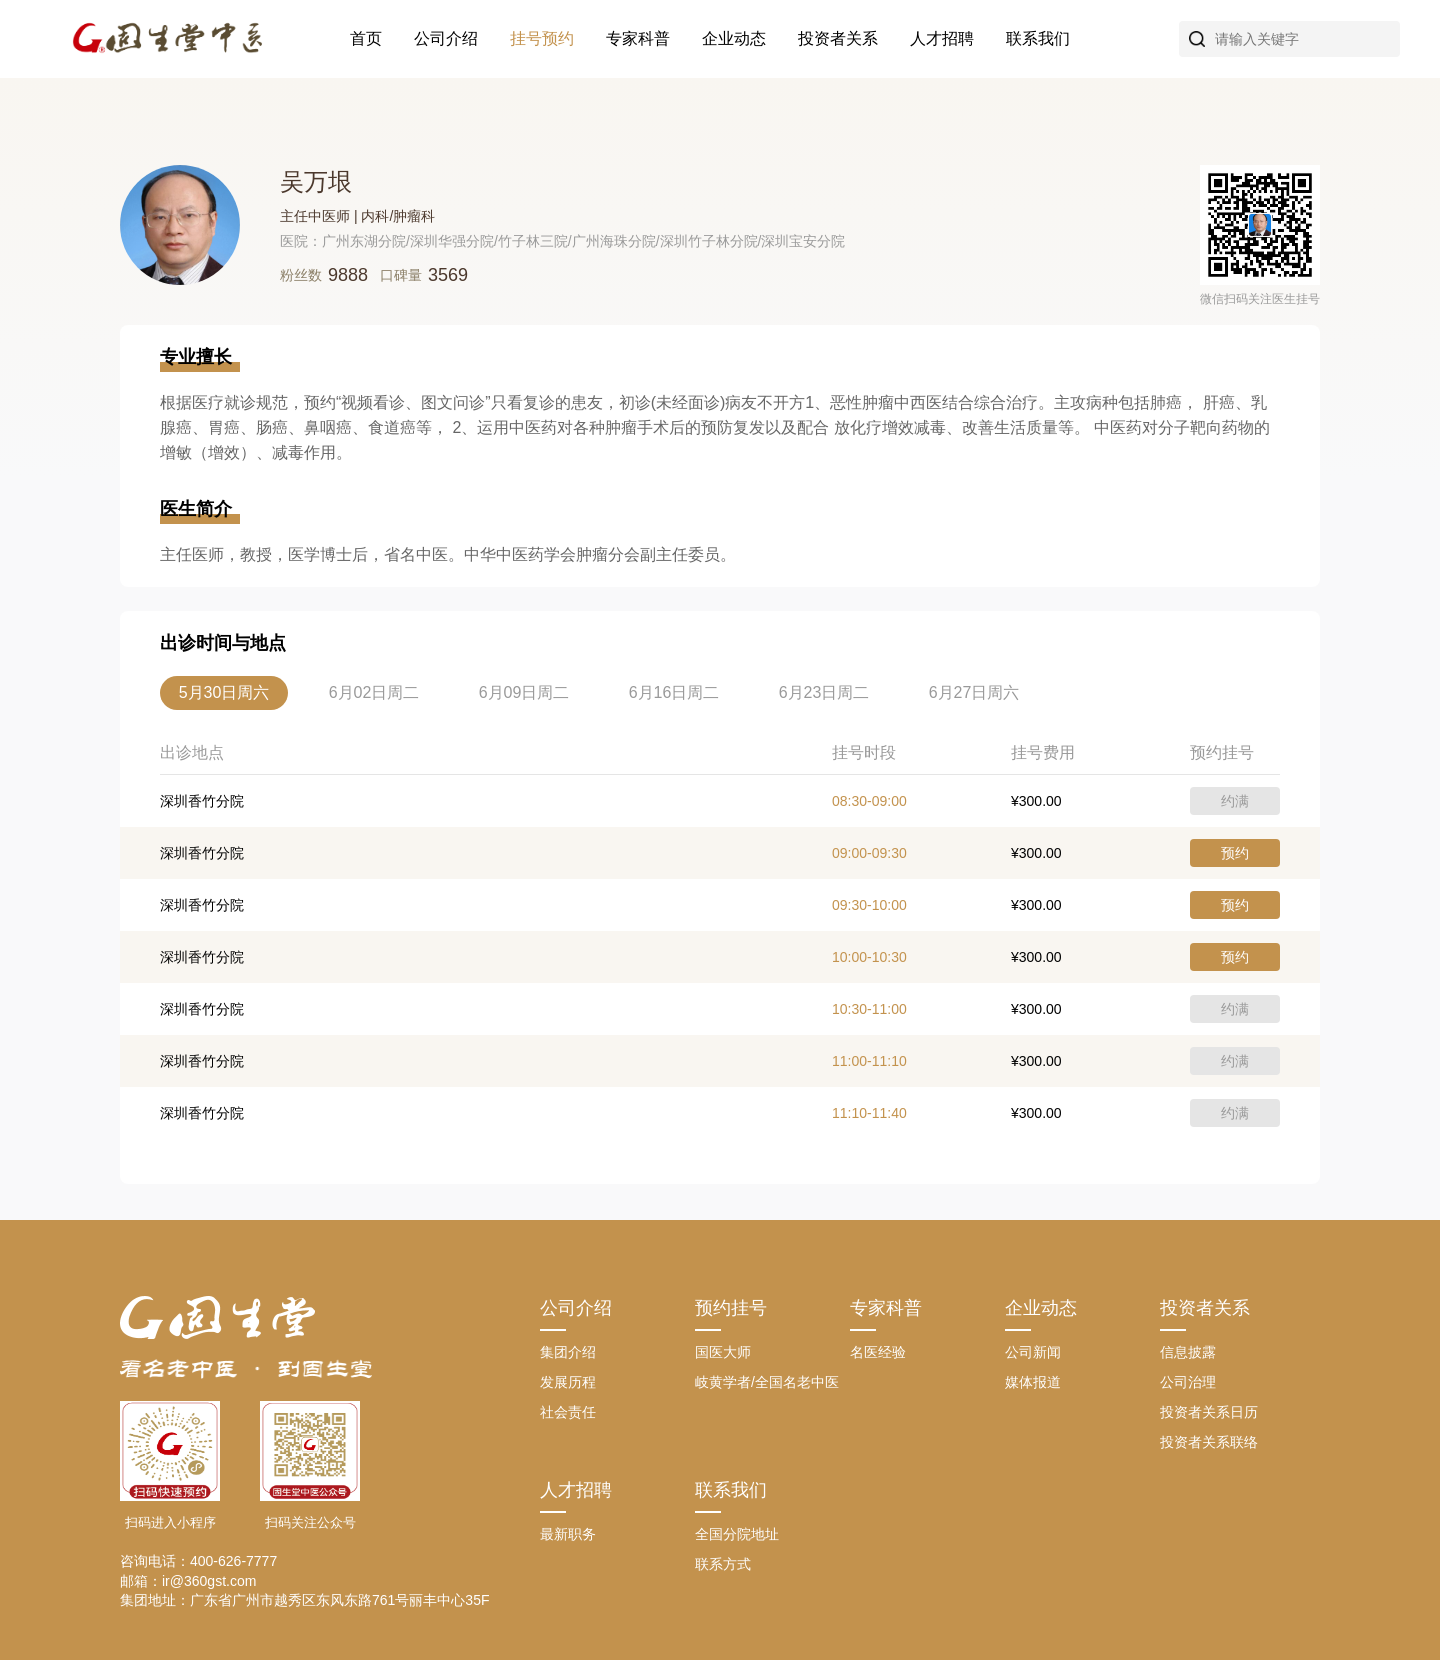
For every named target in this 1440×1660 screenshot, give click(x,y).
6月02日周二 (374, 692)
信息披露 (1188, 1352)
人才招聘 (942, 38)
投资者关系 (838, 38)
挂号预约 (542, 38)
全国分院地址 (737, 1534)
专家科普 (638, 38)
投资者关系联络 (1209, 1442)
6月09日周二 (524, 692)
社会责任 (568, 1412)
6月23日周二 (824, 692)
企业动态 (734, 38)
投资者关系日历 (1209, 1412)
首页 (366, 38)
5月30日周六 (224, 692)
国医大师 (723, 1352)
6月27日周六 (974, 692)
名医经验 (878, 1352)
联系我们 (1038, 38)
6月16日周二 (674, 692)
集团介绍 (568, 1352)
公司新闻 (1033, 1352)
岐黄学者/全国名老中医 (767, 1382)
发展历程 (568, 1382)
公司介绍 (446, 38)
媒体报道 (1033, 1382)
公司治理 (1188, 1382)
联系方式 (723, 1564)
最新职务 (568, 1534)
